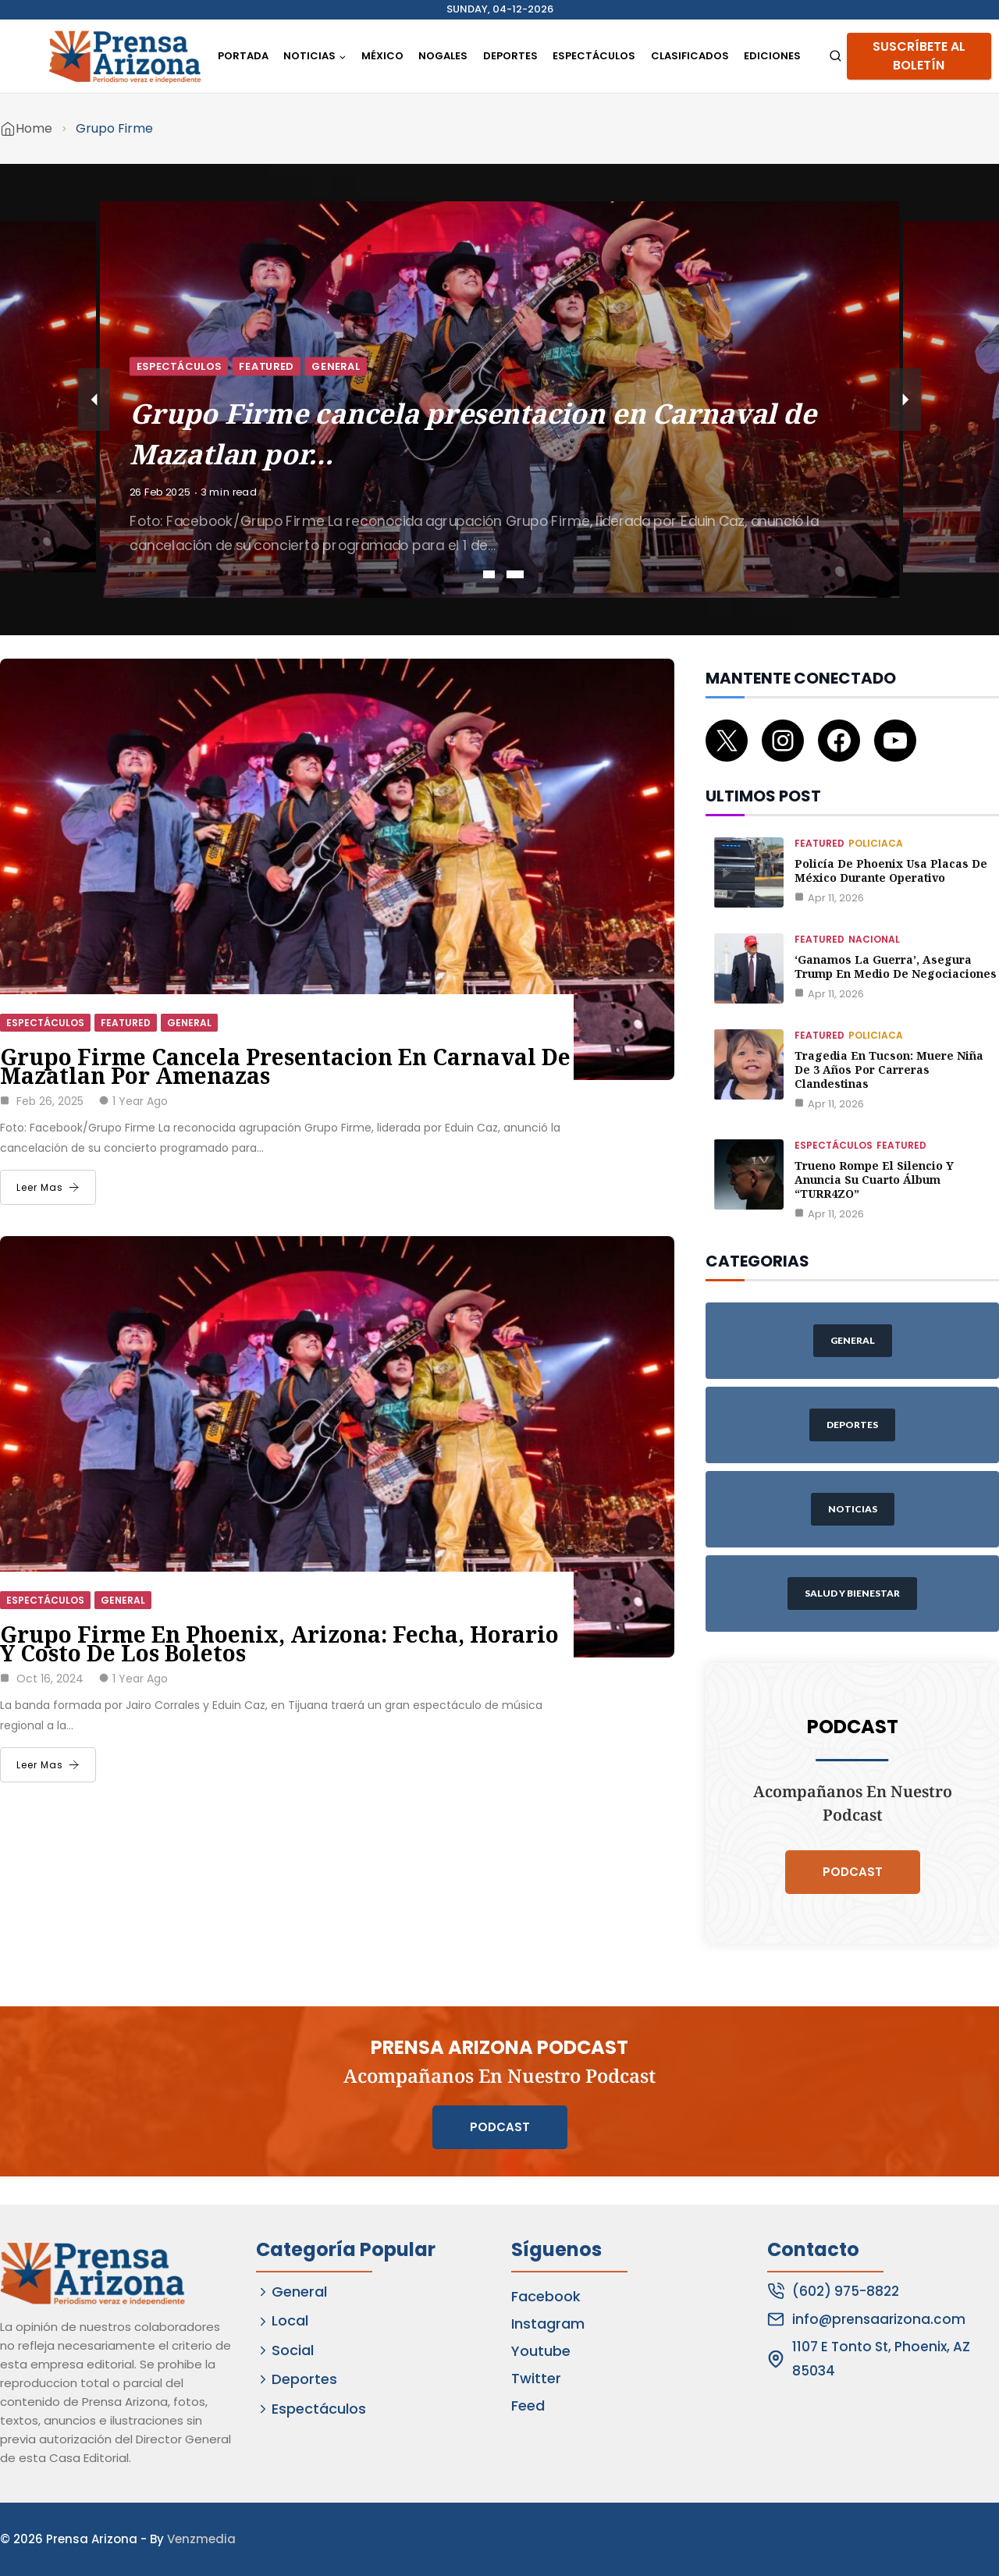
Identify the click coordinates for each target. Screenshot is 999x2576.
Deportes (510, 55)
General (335, 365)
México (382, 55)
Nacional (874, 939)
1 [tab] (489, 574)
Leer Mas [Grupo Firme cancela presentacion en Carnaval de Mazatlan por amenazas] (48, 1187)
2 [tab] (515, 574)
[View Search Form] (835, 56)
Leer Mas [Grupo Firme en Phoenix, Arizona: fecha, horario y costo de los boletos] (48, 1764)
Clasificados (690, 55)
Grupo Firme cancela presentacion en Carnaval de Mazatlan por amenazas (285, 1066)
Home (34, 128)
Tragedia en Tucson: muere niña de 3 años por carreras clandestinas (889, 1069)
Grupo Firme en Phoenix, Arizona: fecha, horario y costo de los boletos (279, 1643)
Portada (243, 55)
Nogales (443, 55)
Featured (266, 365)
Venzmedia (201, 2539)
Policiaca (875, 843)
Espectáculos (594, 55)
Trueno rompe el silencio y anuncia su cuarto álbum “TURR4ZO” (874, 1179)
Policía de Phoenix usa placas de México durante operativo (891, 870)
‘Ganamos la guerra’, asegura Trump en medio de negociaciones (896, 966)
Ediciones (772, 55)
